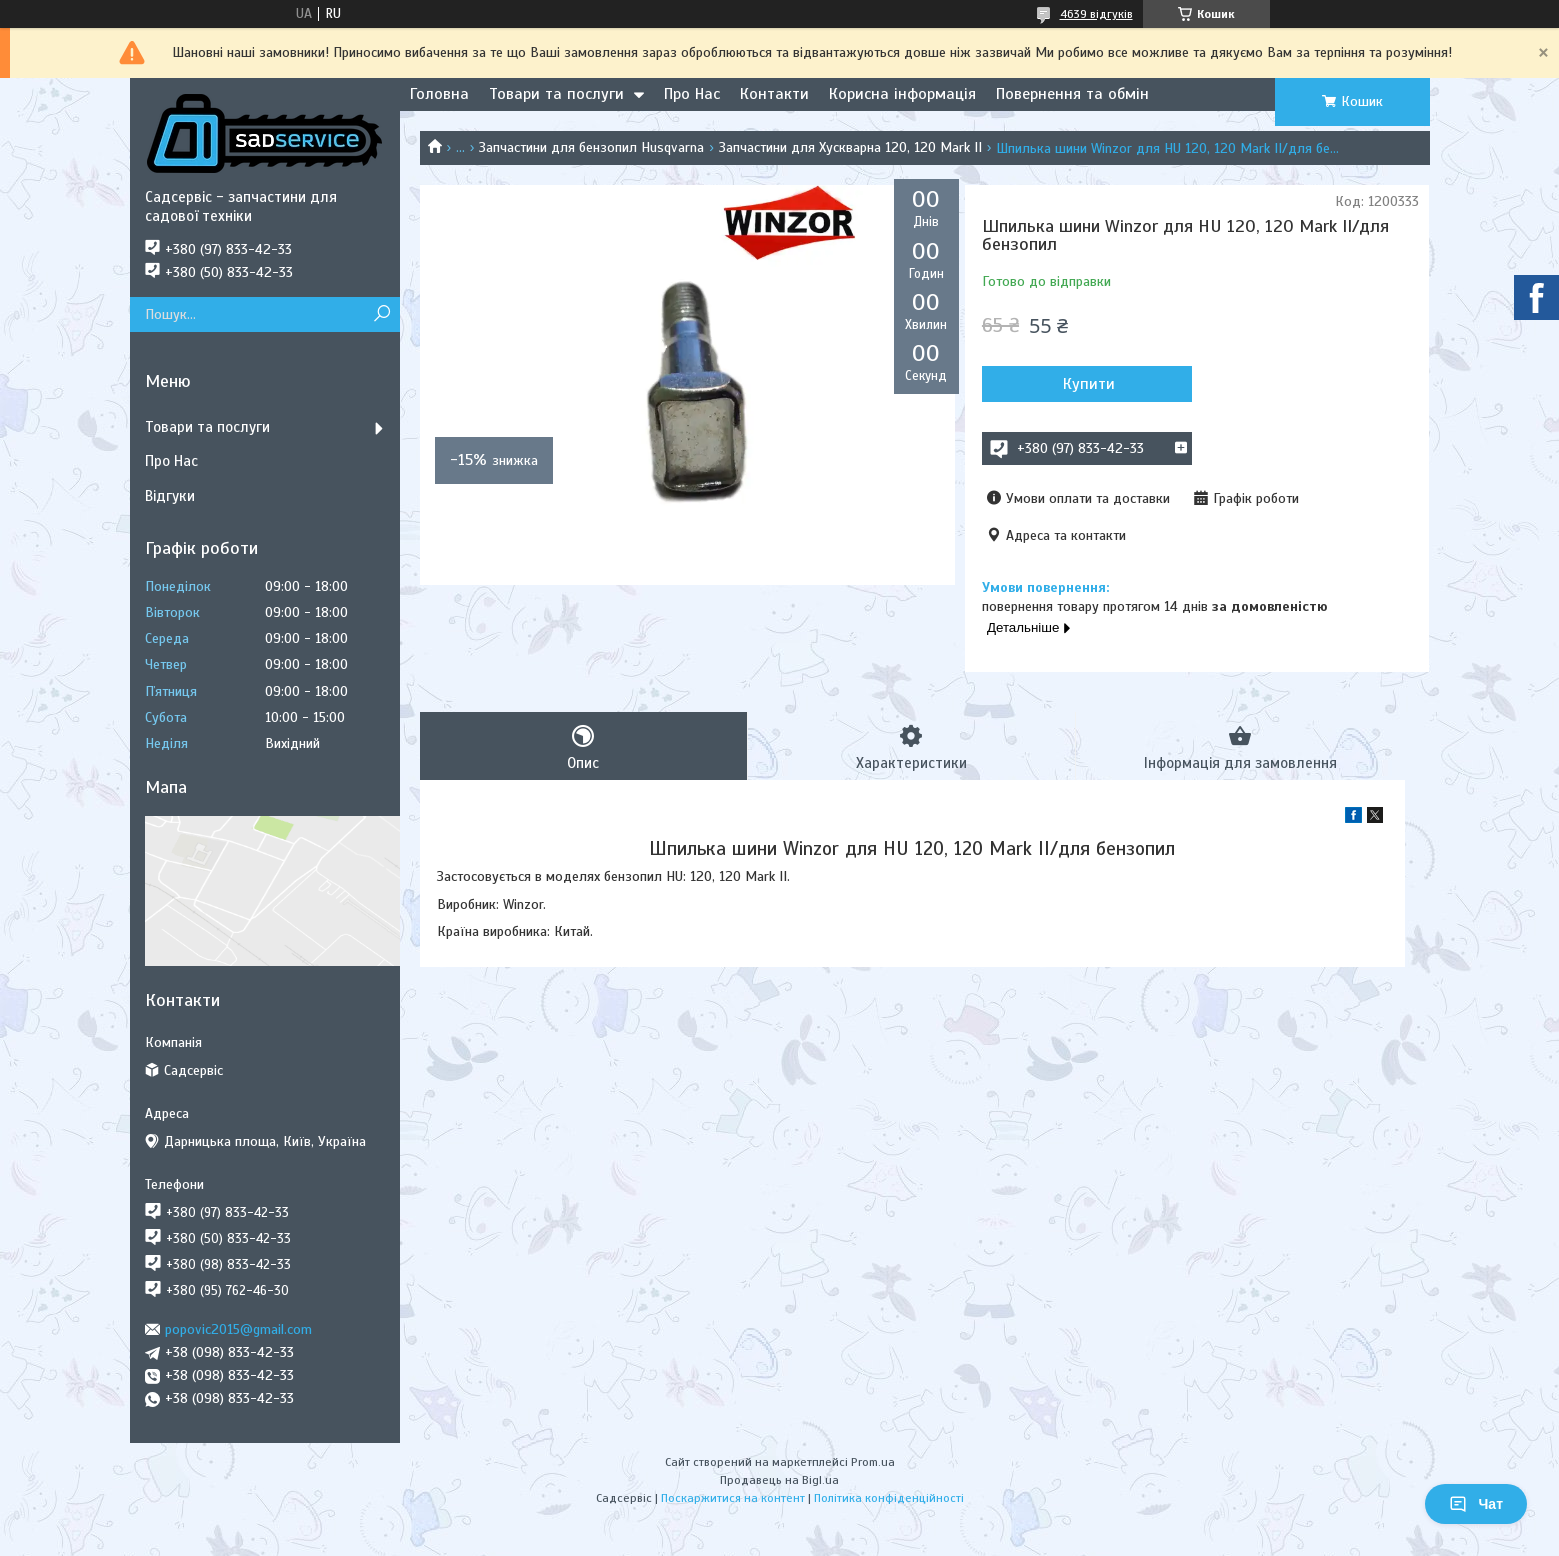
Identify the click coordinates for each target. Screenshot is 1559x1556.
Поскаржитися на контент (733, 1498)
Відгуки (170, 496)
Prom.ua (873, 1462)
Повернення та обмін (1072, 94)
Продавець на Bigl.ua (779, 1480)
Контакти (774, 94)
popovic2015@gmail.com (238, 1329)
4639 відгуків (1096, 14)
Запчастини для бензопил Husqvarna (591, 147)
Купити (1089, 384)
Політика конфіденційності (889, 1498)
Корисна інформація (902, 94)
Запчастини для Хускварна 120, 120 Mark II (850, 147)
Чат (1476, 1504)
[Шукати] (382, 314)
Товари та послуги (556, 94)
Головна (439, 94)
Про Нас (692, 94)
